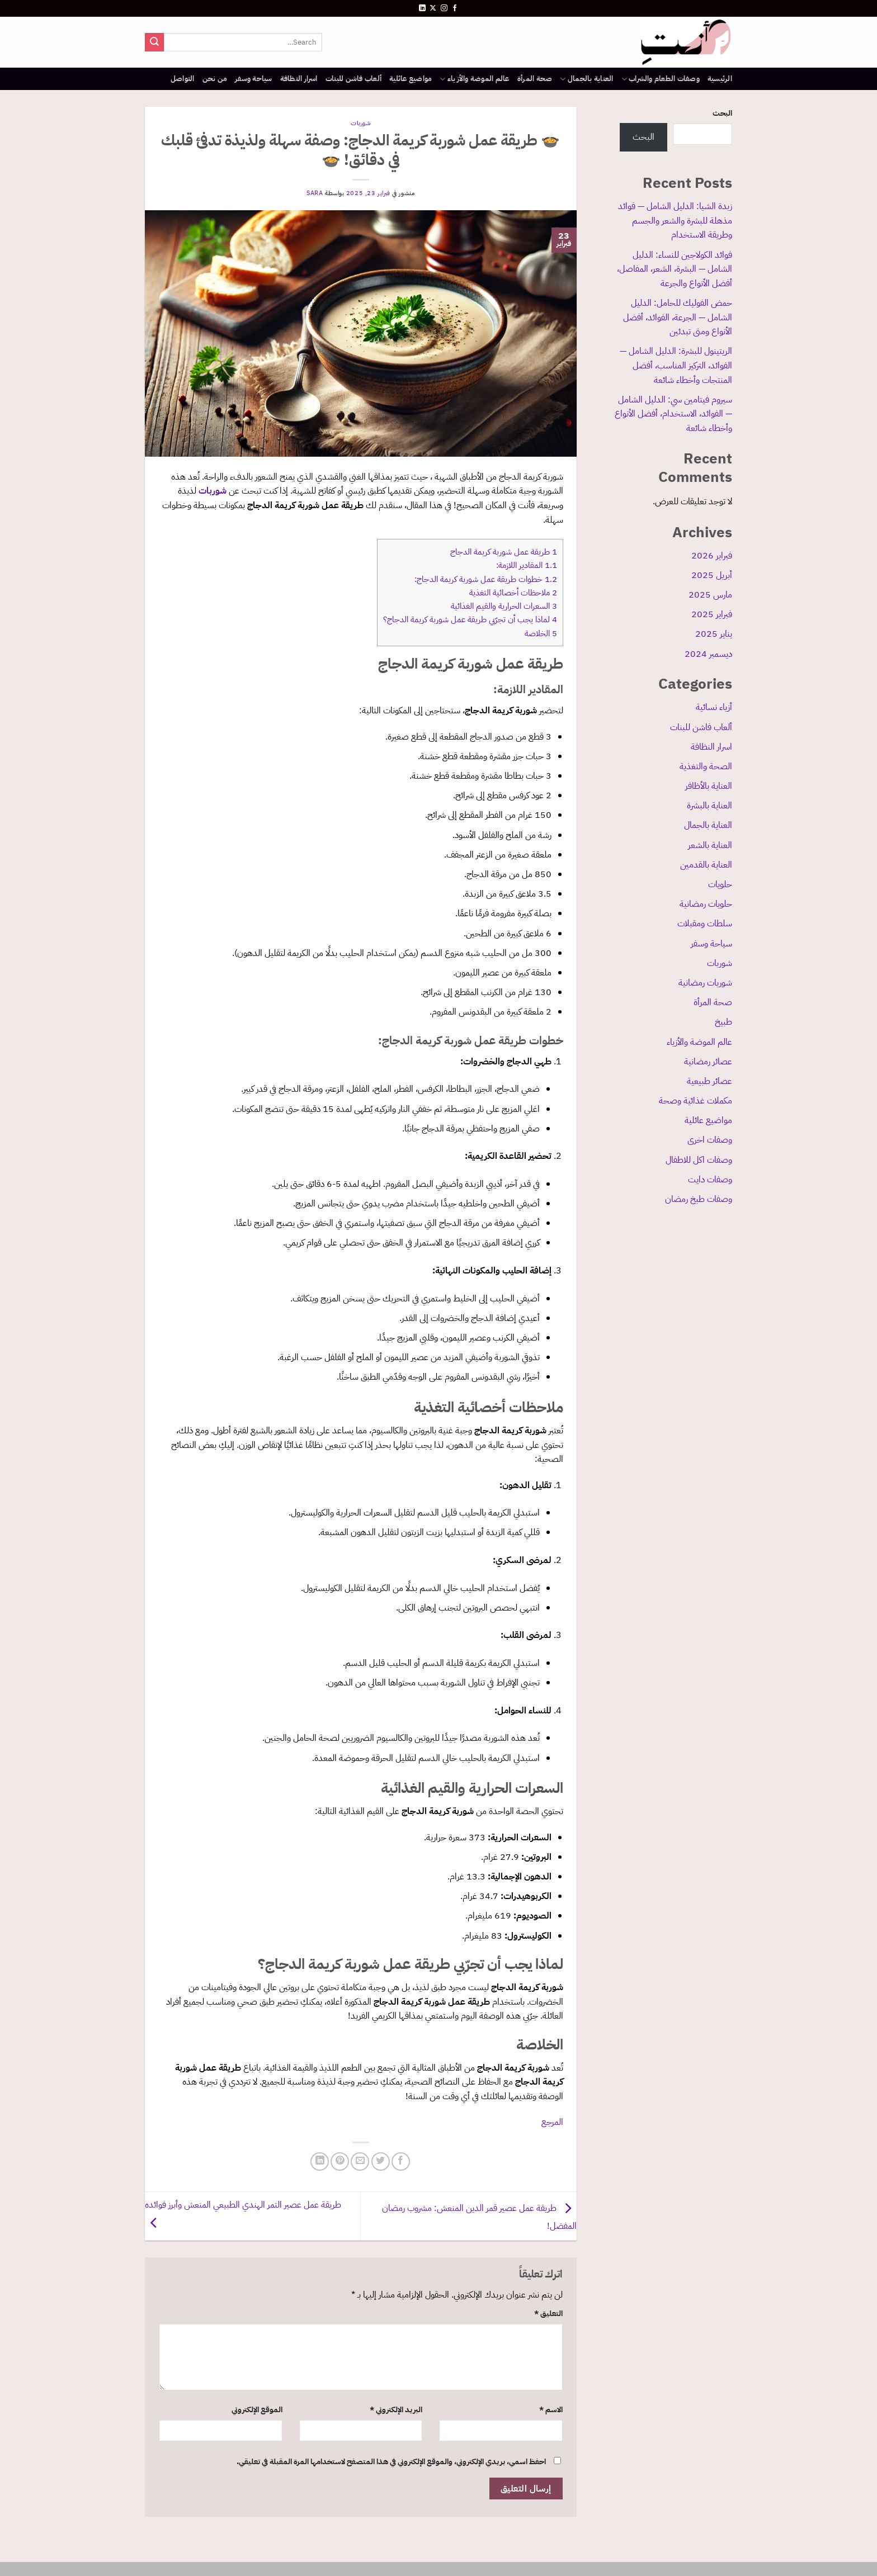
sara (315, 193)
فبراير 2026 (711, 555)
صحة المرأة (535, 78)
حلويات (720, 884)
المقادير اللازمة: (526, 565)
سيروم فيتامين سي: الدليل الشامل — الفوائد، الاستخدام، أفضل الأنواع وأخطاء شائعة (673, 414)
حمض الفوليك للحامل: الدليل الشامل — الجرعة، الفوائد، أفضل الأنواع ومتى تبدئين (677, 317)
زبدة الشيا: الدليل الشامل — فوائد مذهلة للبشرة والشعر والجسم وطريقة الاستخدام (675, 221)
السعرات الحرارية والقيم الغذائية (504, 606)
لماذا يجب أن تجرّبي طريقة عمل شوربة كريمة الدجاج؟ (470, 619)
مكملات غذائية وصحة (695, 1100)
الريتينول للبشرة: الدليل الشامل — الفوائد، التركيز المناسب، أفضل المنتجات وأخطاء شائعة (676, 365)
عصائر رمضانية (708, 1061)
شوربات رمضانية (705, 982)
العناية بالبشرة (709, 805)
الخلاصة (541, 633)
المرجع (552, 2122)
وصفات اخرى (709, 1140)
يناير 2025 (713, 634)
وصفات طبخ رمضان (698, 1199)
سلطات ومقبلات (704, 923)
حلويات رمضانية (706, 904)
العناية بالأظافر (708, 786)
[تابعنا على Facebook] (454, 8)
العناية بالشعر (710, 845)
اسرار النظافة (299, 78)
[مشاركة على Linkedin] (319, 2161)
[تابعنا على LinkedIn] (422, 8)
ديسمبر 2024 (708, 654)
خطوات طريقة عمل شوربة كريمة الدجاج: (485, 579)
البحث (722, 113)
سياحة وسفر (253, 78)
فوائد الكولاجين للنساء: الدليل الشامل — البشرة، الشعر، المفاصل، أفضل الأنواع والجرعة (674, 269)
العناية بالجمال (586, 78)
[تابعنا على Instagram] (444, 8)
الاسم (551, 2409)
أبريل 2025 (711, 575)
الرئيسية (720, 78)
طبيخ (723, 1022)
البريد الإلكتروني (396, 2409)
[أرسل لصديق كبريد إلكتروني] (360, 2161)
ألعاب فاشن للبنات (353, 78)
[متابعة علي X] (433, 8)
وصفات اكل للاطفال (699, 1160)
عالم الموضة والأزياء (474, 78)
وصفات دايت (710, 1179)
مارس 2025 (710, 595)
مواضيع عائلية (410, 78)
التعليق (548, 2313)
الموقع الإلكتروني (257, 2409)
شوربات (719, 963)
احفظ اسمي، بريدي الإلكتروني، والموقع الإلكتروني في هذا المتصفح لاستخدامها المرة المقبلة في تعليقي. (391, 2461)
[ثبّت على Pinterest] (340, 2161)
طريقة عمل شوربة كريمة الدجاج (503, 552)
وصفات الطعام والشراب (660, 78)
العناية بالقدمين (706, 865)
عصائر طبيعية (709, 1081)
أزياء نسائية (714, 707)
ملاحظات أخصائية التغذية (513, 592)
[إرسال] (154, 42)
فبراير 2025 (711, 614)
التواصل (183, 78)
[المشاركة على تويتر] (380, 2161)
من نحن (215, 78)
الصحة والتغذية (706, 766)
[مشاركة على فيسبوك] (401, 2161)
